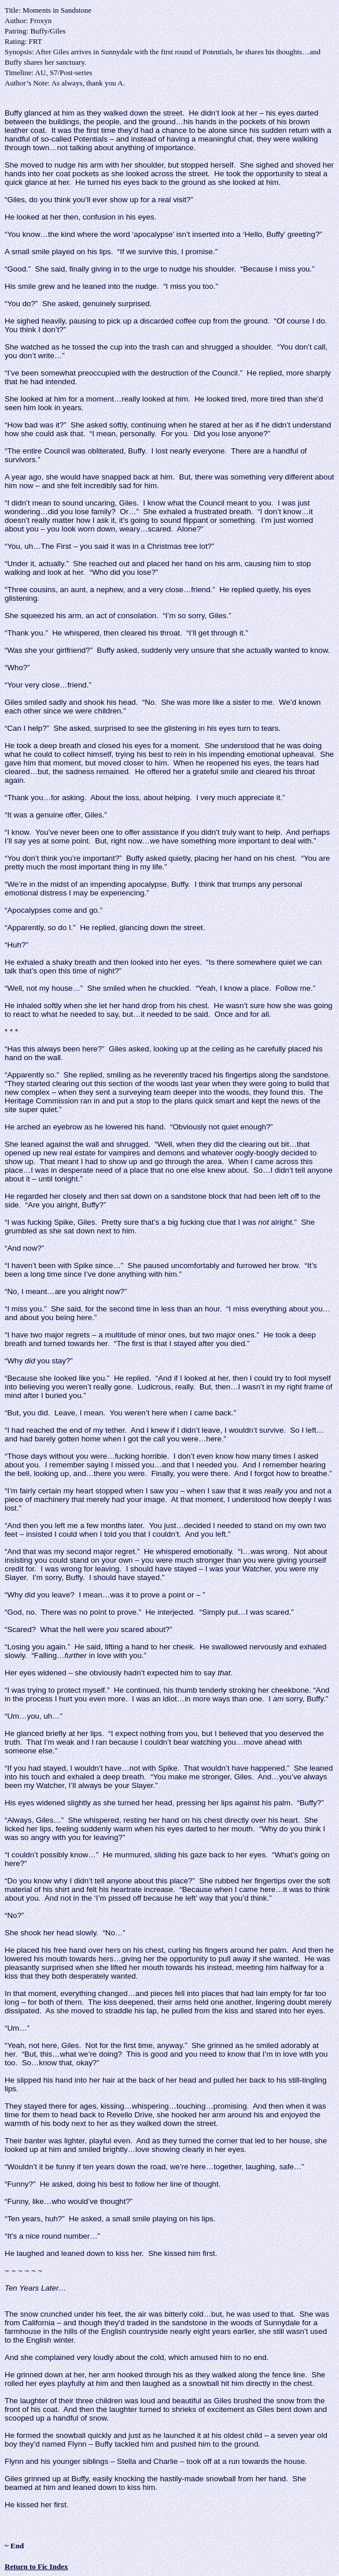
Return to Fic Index (36, 2566)
